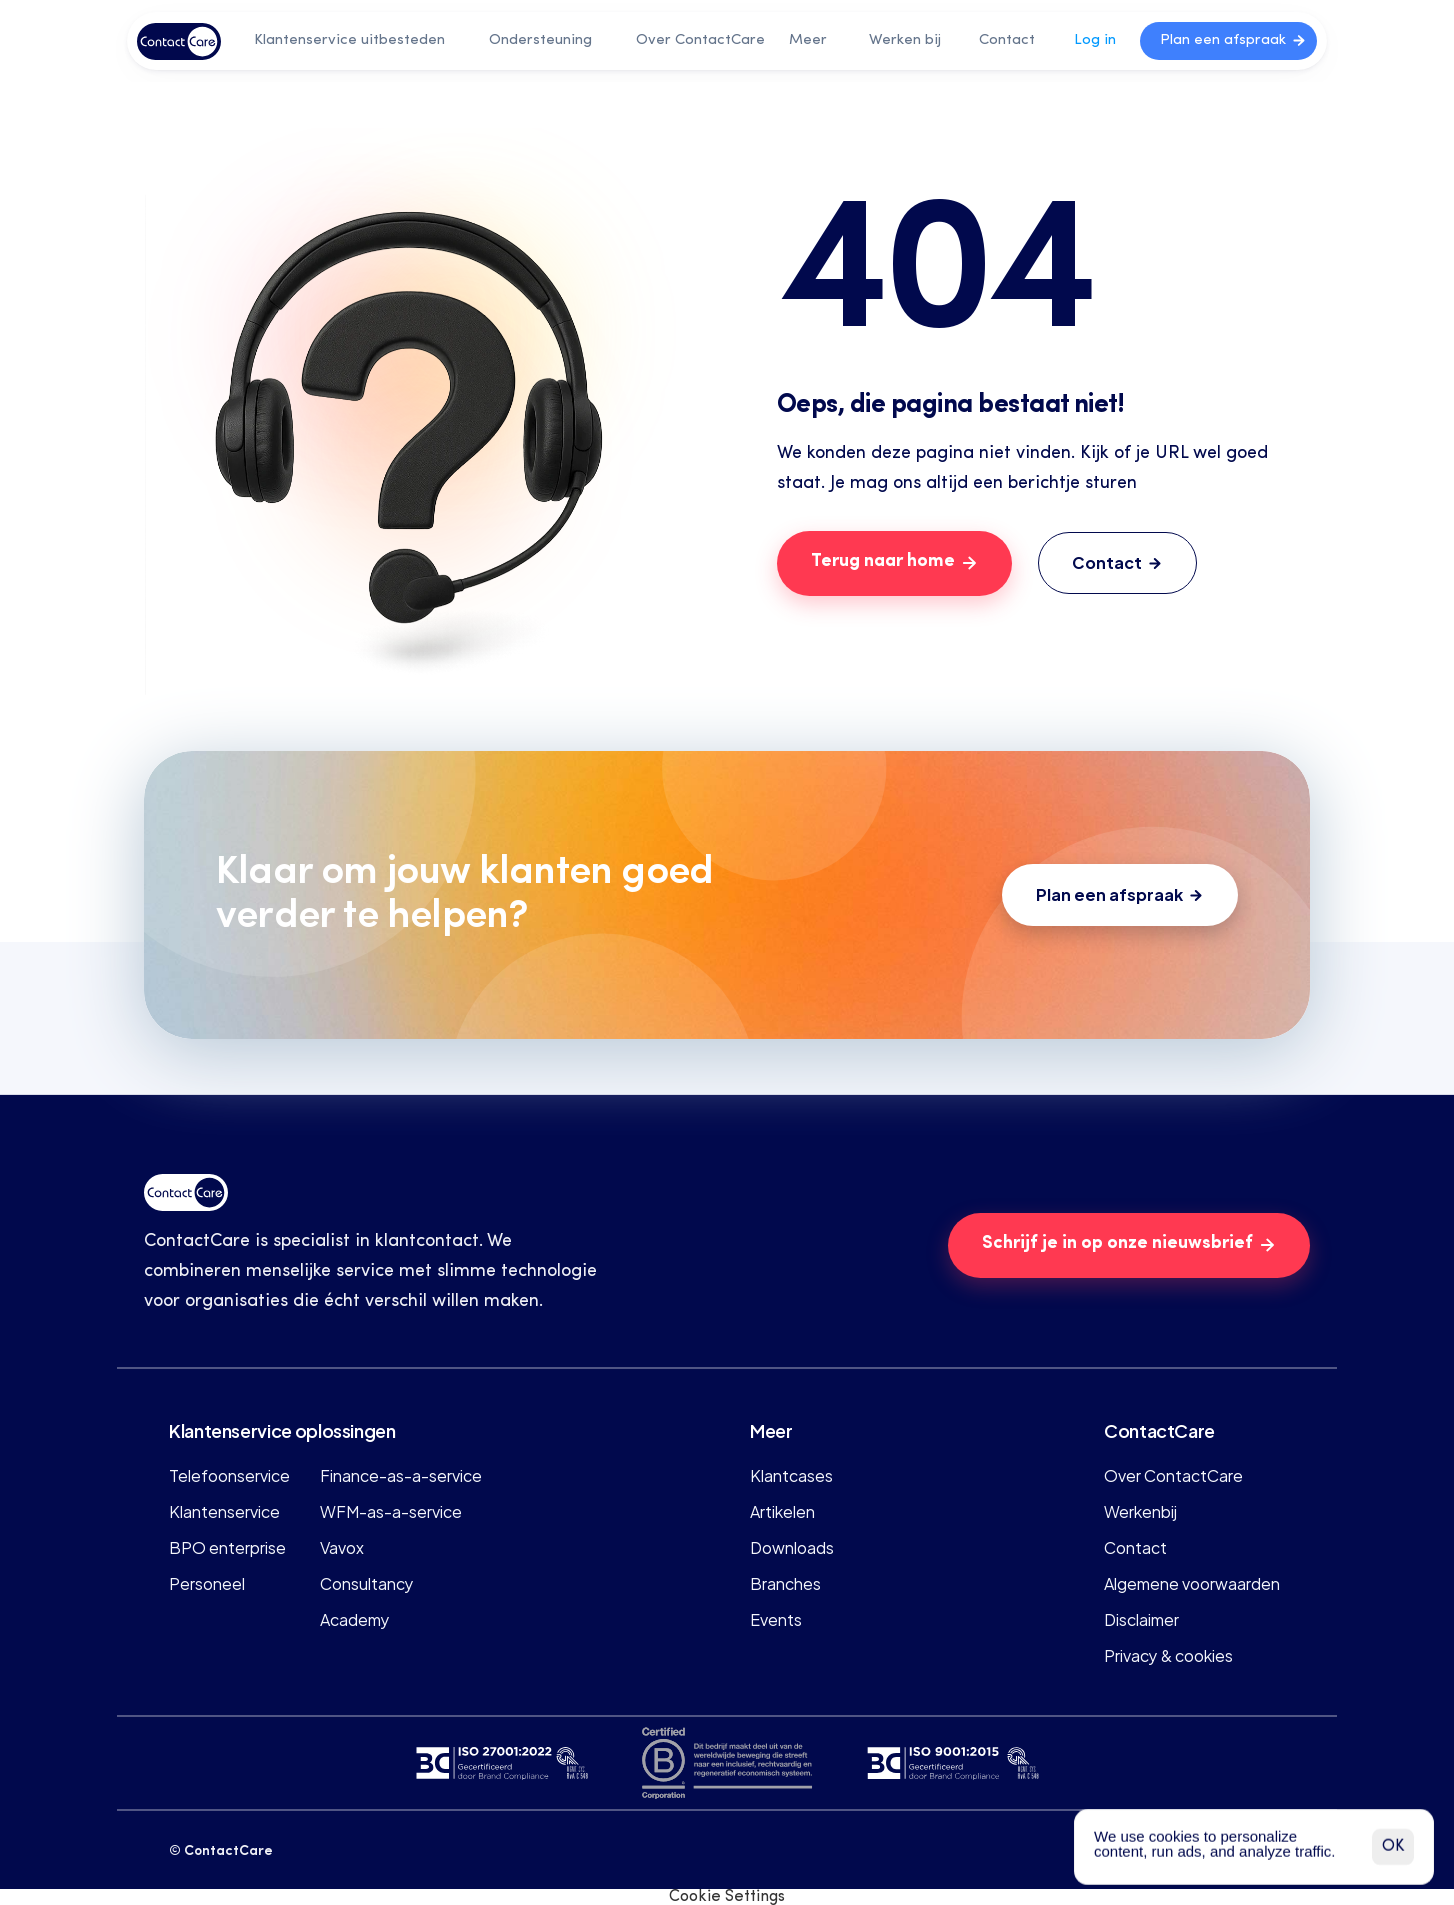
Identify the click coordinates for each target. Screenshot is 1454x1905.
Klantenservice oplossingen (282, 1429)
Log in (1095, 40)
